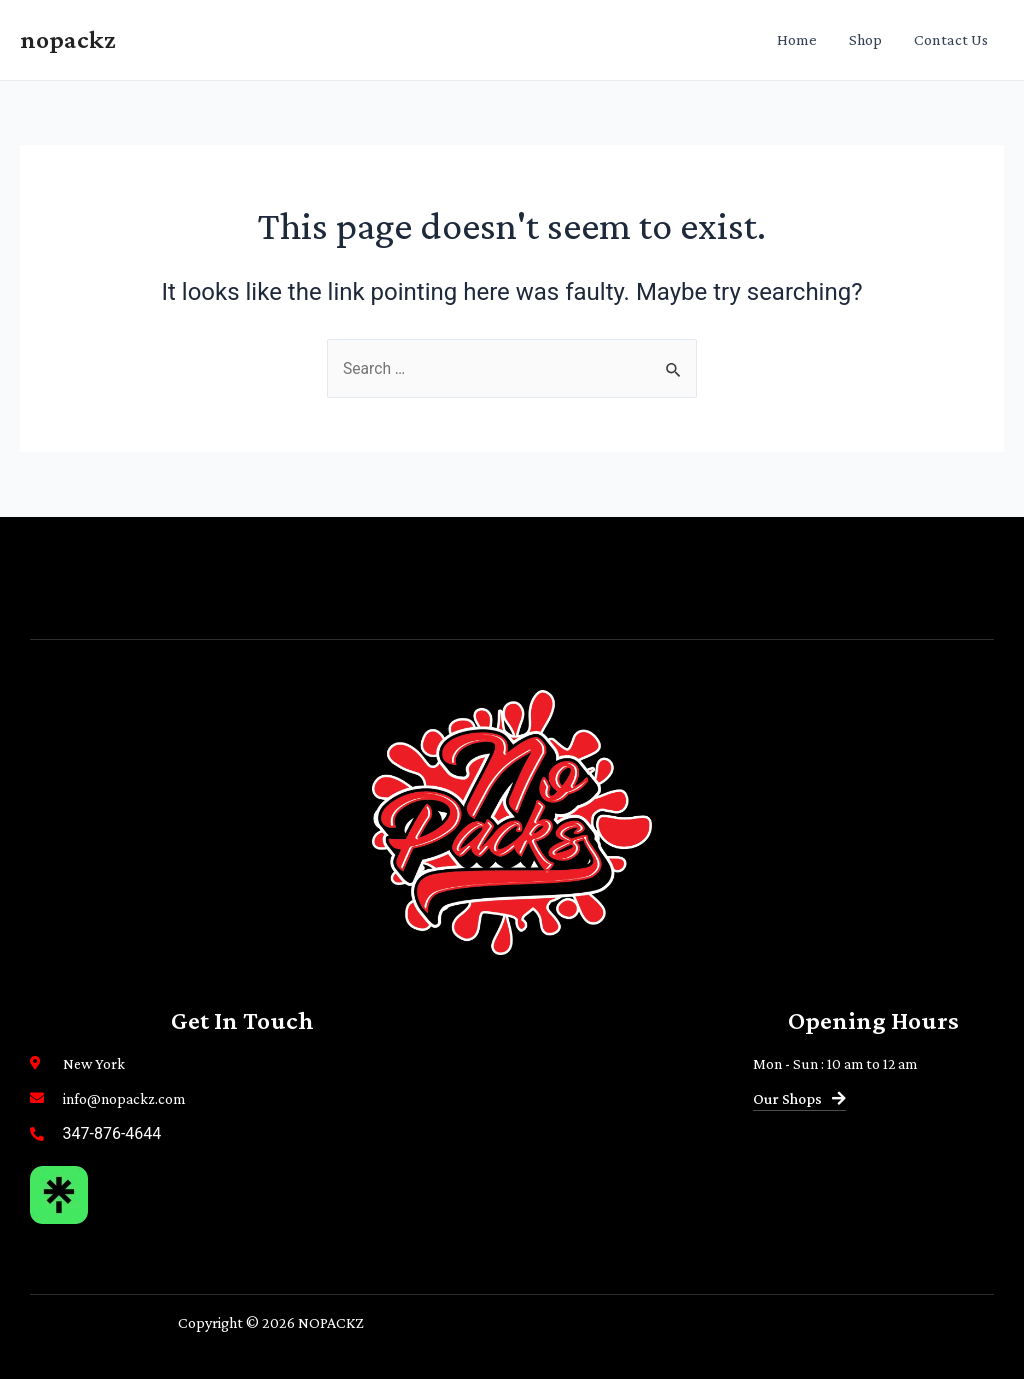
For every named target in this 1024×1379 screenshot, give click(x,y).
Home (797, 39)
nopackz (68, 39)
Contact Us (951, 39)
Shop (865, 39)
